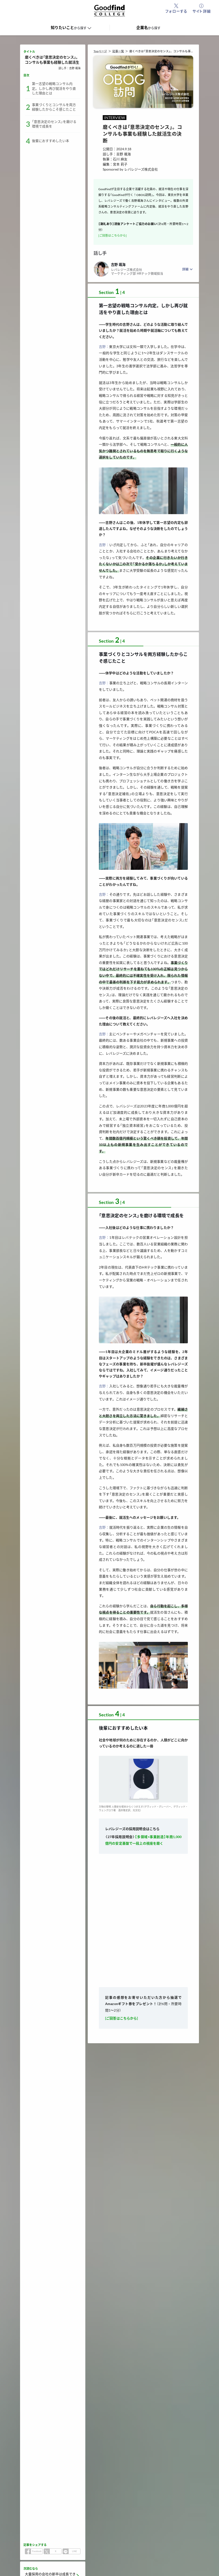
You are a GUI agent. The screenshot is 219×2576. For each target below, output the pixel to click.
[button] (201, 8)
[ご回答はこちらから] (112, 235)
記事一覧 (118, 51)
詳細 (185, 269)
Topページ (100, 51)
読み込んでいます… (143, 1918)
